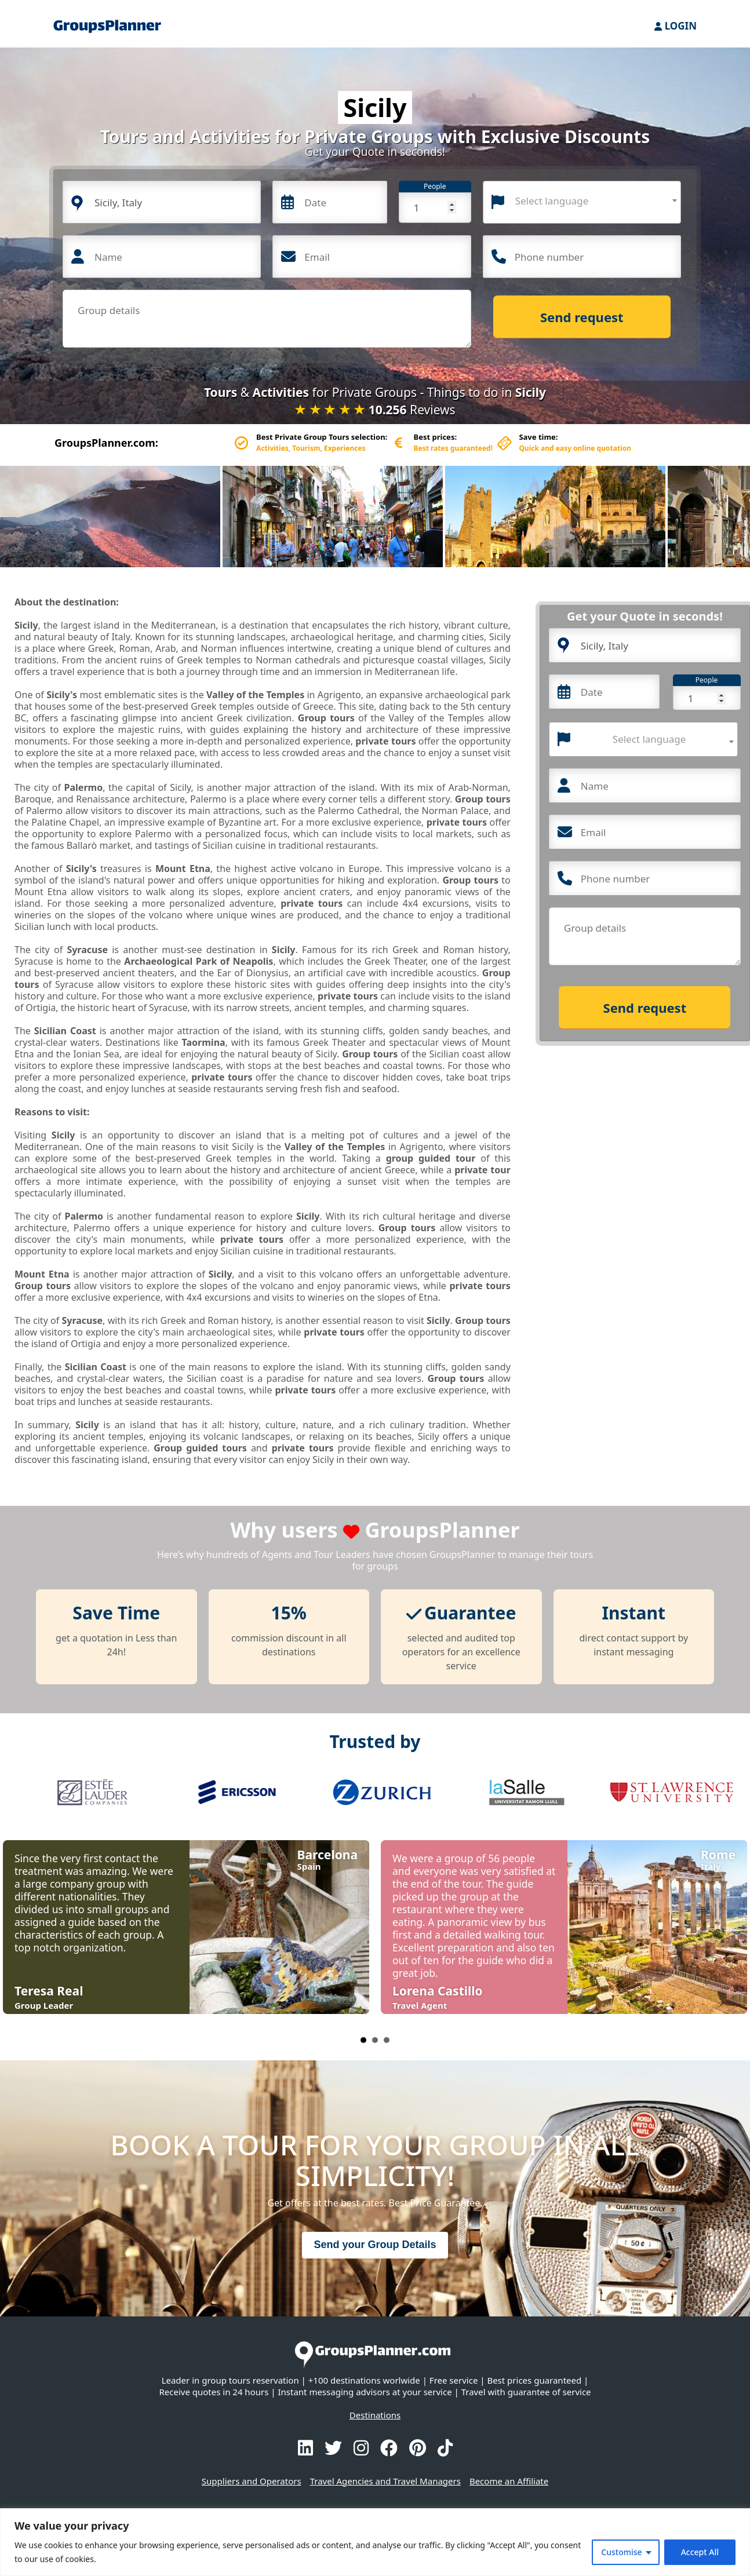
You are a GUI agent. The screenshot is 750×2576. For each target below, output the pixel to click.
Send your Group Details (375, 2244)
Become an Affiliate (508, 2481)
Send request (582, 317)
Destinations (375, 2415)
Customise (621, 2551)
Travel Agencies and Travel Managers (385, 2481)
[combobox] (582, 202)
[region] (375, 2542)
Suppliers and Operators (251, 2481)
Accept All (700, 2551)
